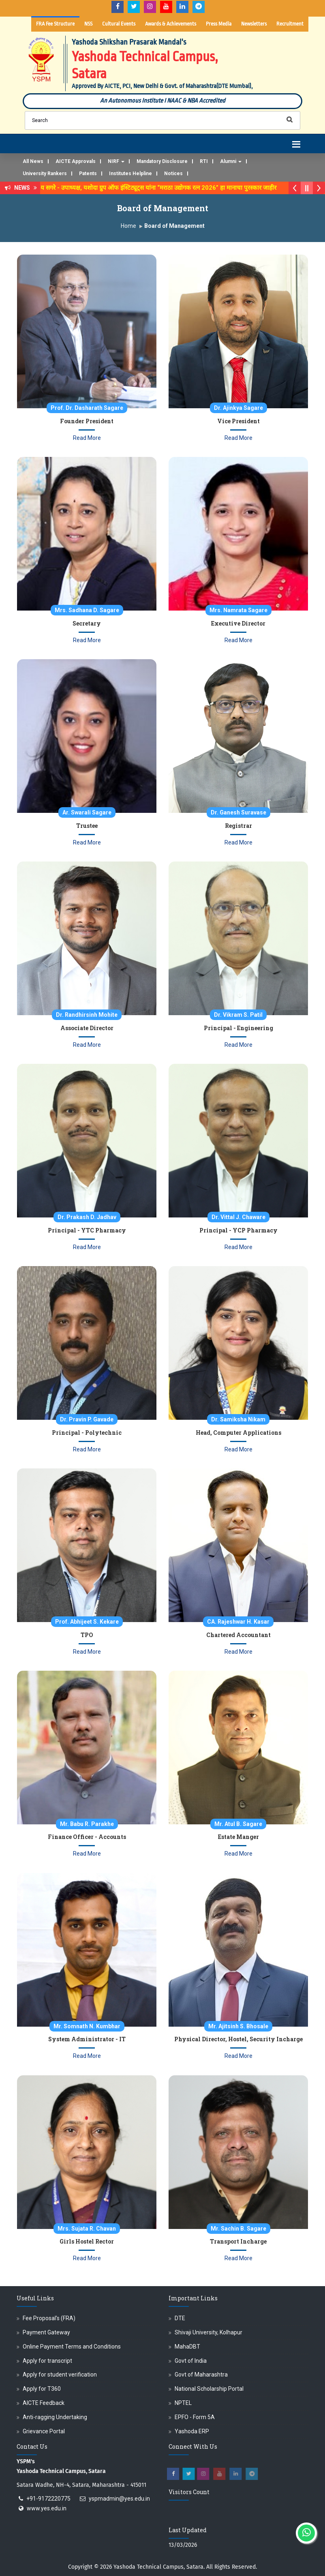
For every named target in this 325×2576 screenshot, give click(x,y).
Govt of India (191, 2360)
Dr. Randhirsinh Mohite (87, 1015)
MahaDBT (187, 2346)
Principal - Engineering (238, 1028)
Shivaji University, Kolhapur (208, 2332)
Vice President (238, 421)
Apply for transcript (47, 2360)
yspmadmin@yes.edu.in (119, 2498)
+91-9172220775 (48, 2498)
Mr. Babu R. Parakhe (87, 1824)
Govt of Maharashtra (201, 2374)
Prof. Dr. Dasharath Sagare (87, 408)
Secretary (87, 623)
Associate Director (86, 1028)
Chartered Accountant (238, 1635)
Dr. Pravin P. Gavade (86, 1419)
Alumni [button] (231, 161)
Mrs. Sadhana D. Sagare (87, 610)
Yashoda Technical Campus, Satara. (159, 2566)
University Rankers (45, 173)
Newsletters (254, 24)
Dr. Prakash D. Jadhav (87, 1217)
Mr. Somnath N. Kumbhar (86, 2026)
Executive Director (238, 623)
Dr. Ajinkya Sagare (238, 408)
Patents (88, 173)
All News (33, 161)
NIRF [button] (116, 161)
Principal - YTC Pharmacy (87, 1230)
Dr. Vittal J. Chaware (238, 1217)
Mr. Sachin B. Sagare (238, 2228)
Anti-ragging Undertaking (55, 2417)
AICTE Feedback (43, 2403)
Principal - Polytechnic (87, 1432)
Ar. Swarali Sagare (86, 812)
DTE (180, 2318)
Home (128, 226)
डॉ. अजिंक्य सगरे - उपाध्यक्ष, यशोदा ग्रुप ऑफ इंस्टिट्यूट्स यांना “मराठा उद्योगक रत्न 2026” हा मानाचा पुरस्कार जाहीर (159, 187)
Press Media (218, 24)
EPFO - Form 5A (195, 2417)
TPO (87, 1635)
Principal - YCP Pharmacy (238, 1230)
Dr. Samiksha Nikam (238, 1419)
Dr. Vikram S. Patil (238, 1015)
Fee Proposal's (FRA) (49, 2318)
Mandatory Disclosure (162, 161)
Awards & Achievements (170, 24)
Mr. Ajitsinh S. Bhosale (238, 2026)
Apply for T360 (42, 2388)
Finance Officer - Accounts (87, 1837)
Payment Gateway (46, 2332)
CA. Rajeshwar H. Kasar (238, 1621)
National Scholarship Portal (209, 2388)
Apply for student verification (60, 2374)
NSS (88, 24)
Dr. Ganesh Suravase (238, 812)
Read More (87, 438)
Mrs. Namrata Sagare (238, 610)
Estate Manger (238, 1837)
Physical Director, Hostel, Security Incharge (238, 2039)
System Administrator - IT (87, 2039)
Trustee (87, 825)
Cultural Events (118, 24)
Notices (173, 173)
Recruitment (290, 24)
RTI (204, 161)
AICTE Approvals (76, 161)
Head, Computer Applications (238, 1432)
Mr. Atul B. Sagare (238, 1824)
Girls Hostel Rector (87, 2241)
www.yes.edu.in (46, 2508)
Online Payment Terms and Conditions (72, 2346)
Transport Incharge (238, 2241)
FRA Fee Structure (55, 24)
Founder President (86, 421)
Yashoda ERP (192, 2431)
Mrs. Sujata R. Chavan (87, 2228)
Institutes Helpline (130, 173)
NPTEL (183, 2403)
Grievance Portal (44, 2431)
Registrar (238, 825)
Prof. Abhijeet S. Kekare (87, 1621)
